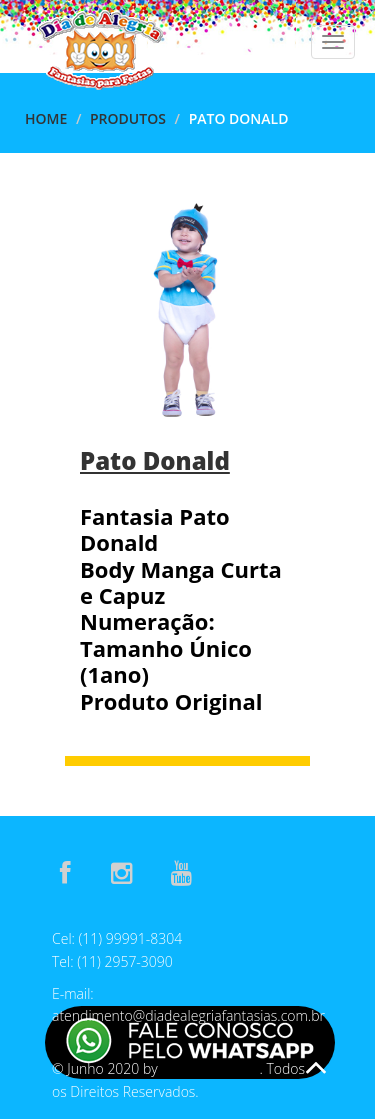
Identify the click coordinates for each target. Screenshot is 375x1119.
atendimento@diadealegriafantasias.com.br (188, 1015)
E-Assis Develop (210, 1069)
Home (46, 118)
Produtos (128, 118)
